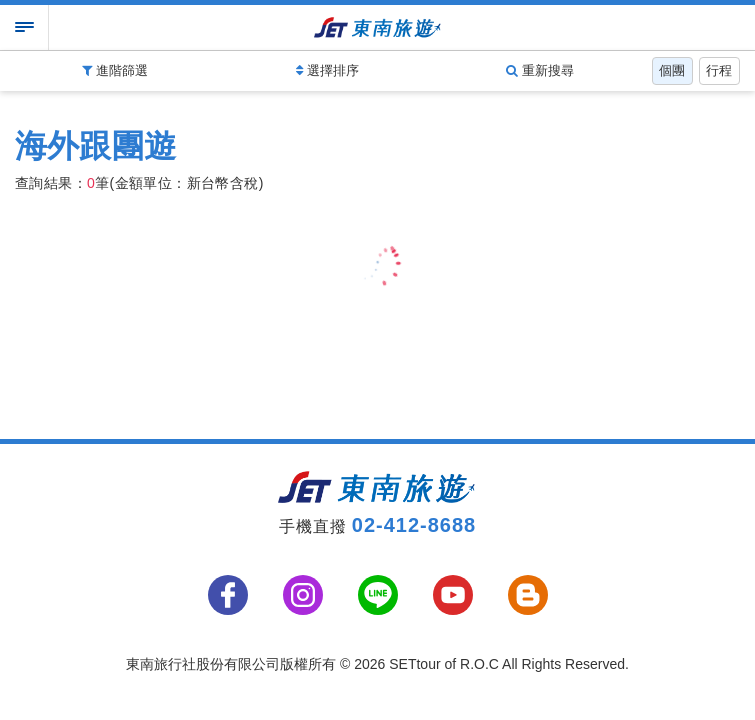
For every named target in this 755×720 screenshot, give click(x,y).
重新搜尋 (540, 70)
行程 (719, 70)
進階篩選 (115, 70)
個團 (672, 70)
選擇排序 (327, 70)
